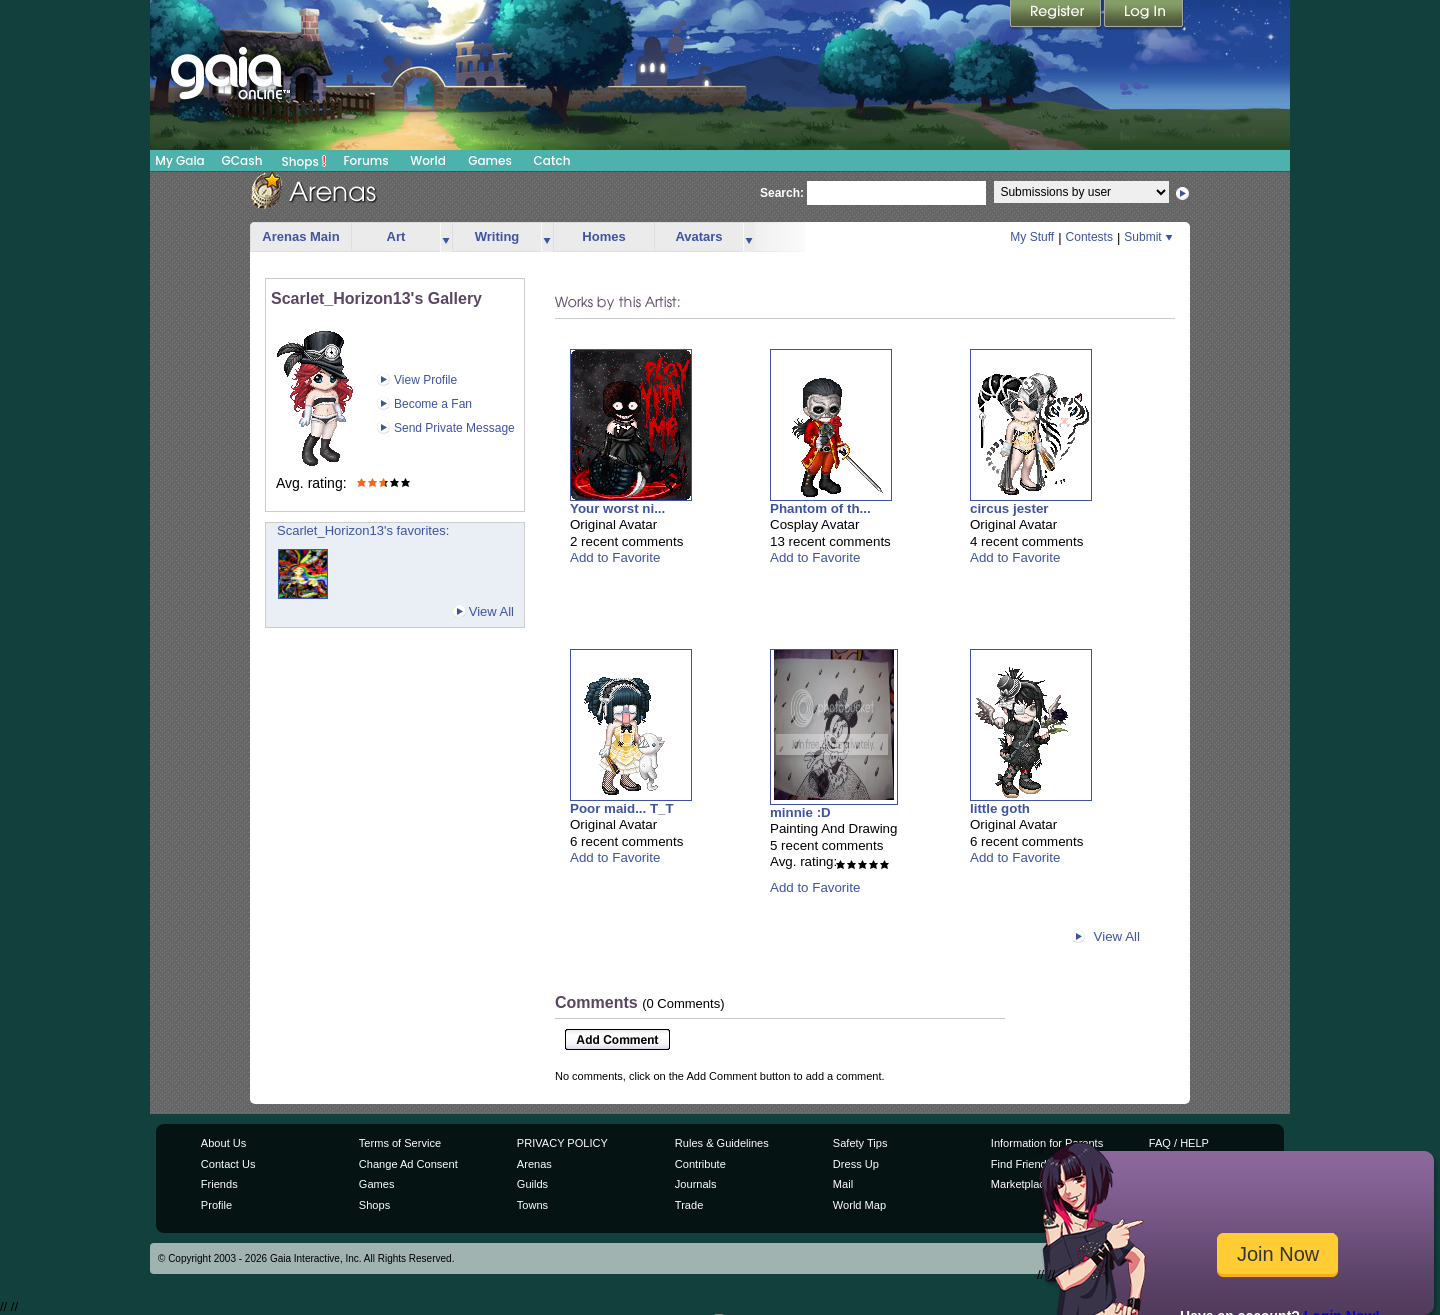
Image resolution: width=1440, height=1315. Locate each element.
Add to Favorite (615, 557)
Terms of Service (400, 1143)
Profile (216, 1205)
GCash (242, 160)
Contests (1089, 237)
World (428, 160)
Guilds (532, 1184)
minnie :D (800, 812)
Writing (497, 236)
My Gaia (179, 160)
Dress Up (856, 1164)
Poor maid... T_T (622, 808)
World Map (859, 1205)
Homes (603, 236)
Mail (843, 1184)
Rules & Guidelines (722, 1143)
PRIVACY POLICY (562, 1143)
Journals (696, 1184)
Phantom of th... (820, 508)
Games (490, 160)
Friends (219, 1184)
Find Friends (1021, 1164)
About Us (223, 1143)
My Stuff (1032, 237)
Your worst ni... (617, 508)
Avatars (698, 236)
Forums (365, 160)
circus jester (1009, 508)
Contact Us (228, 1164)
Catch (552, 160)
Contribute (700, 1164)
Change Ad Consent (408, 1164)
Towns (532, 1205)
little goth (1000, 808)
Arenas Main (300, 236)
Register (1057, 15)
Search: (782, 193)
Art (396, 236)
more (446, 237)
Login (1144, 15)
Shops (304, 161)
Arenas (534, 1164)
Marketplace (1021, 1184)
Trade (689, 1205)
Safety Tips (860, 1143)
